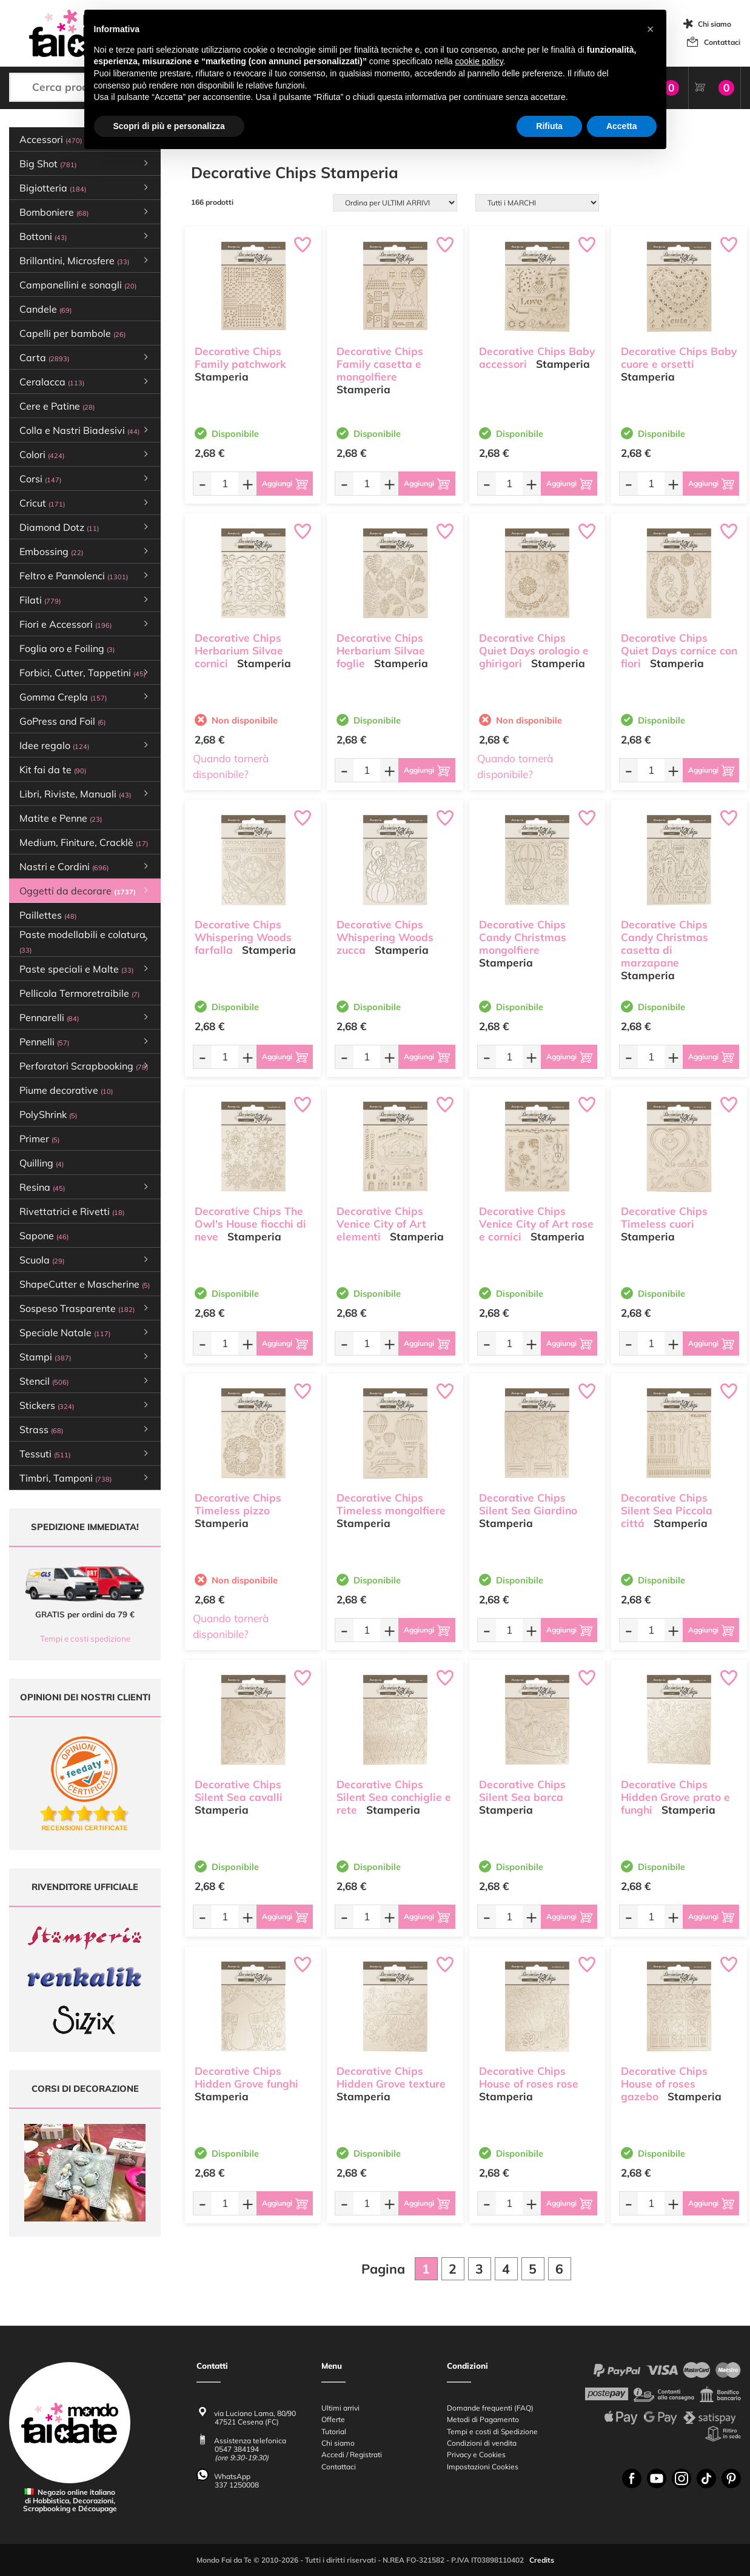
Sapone (44, 1236)
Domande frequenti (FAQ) (490, 2407)
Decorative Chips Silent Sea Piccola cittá (666, 1510)
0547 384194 (237, 2449)
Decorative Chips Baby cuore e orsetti (679, 357)
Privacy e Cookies (476, 2454)
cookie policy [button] (479, 61)
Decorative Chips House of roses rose (528, 2077)
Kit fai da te (52, 770)
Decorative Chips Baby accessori (537, 357)
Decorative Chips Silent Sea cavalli (239, 1790)
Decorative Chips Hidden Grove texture (391, 2077)
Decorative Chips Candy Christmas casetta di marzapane (664, 943)
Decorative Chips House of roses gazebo (664, 2084)
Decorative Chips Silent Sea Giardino (528, 1504)
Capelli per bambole (72, 333)
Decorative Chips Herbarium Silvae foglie (380, 650)
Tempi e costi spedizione (85, 1638)
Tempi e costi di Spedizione (492, 2430)
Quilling (41, 1163)
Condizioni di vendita (482, 2443)
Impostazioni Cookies (482, 2466)
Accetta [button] (621, 126)
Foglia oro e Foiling (67, 648)
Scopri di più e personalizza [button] (169, 126)
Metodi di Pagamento (483, 2419)
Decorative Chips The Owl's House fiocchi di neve (250, 1224)
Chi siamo (714, 23)
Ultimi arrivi (340, 2407)
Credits (541, 2559)
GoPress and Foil (62, 721)
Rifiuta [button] (549, 126)
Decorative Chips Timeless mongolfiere (391, 1504)
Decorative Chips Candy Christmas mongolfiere (522, 937)
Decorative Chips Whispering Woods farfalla (243, 937)
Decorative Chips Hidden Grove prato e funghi (675, 1797)
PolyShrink (48, 1114)
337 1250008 (237, 2484)
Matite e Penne (60, 818)
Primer (39, 1139)
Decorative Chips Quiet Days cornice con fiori (679, 650)
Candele (45, 309)
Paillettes (47, 915)
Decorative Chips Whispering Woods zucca (385, 937)
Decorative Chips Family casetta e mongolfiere (379, 364)
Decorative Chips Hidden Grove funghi (246, 2077)
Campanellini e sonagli (77, 285)
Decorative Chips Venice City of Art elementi (381, 1224)
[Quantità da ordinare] (224, 483)
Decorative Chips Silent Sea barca (522, 1790)
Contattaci (722, 42)
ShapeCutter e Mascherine (84, 1284)
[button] (650, 29)
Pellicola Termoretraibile (79, 993)
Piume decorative (66, 1090)
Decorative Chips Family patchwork (240, 357)
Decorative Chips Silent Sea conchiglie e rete (393, 1797)
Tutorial (333, 2430)
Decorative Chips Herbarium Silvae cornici (239, 650)
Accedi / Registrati (351, 2454)
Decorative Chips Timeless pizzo (238, 1504)
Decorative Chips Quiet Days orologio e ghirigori (534, 650)
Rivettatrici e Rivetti (71, 1211)
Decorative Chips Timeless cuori (664, 1217)
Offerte (333, 2419)
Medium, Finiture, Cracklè (83, 842)
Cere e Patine (57, 406)
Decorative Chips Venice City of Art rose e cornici (536, 1224)
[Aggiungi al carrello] (284, 483)
